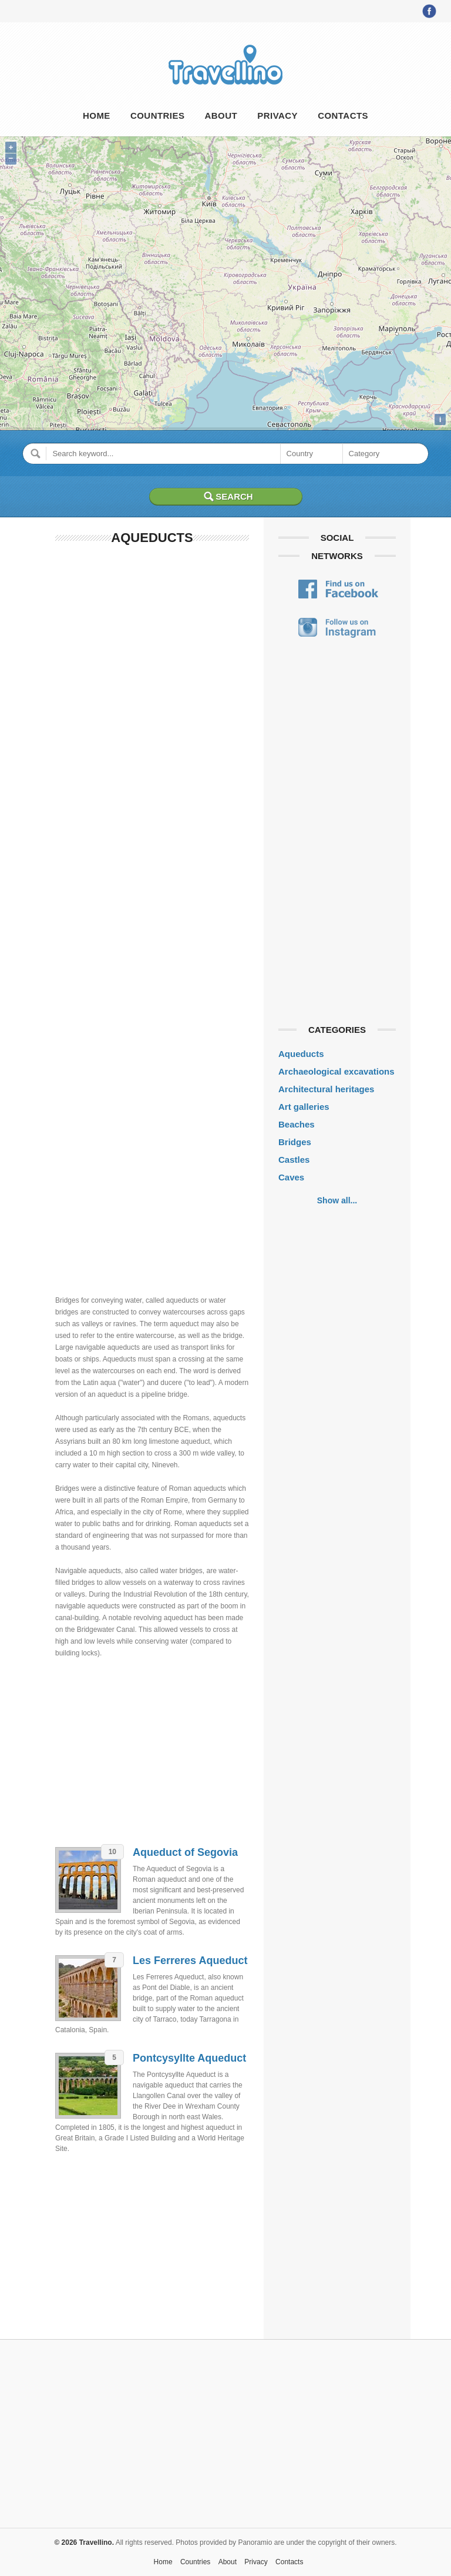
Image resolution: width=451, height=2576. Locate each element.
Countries (157, 116)
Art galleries (303, 1107)
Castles (293, 1160)
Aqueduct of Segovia (185, 1852)
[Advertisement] (152, 734)
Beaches (296, 1124)
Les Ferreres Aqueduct (190, 1960)
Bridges (294, 1142)
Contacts (343, 116)
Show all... (337, 1200)
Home (96, 116)
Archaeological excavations (336, 1071)
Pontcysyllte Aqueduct (189, 2058)
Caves (291, 1177)
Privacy (277, 116)
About (221, 116)
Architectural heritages (326, 1089)
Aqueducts (301, 1054)
